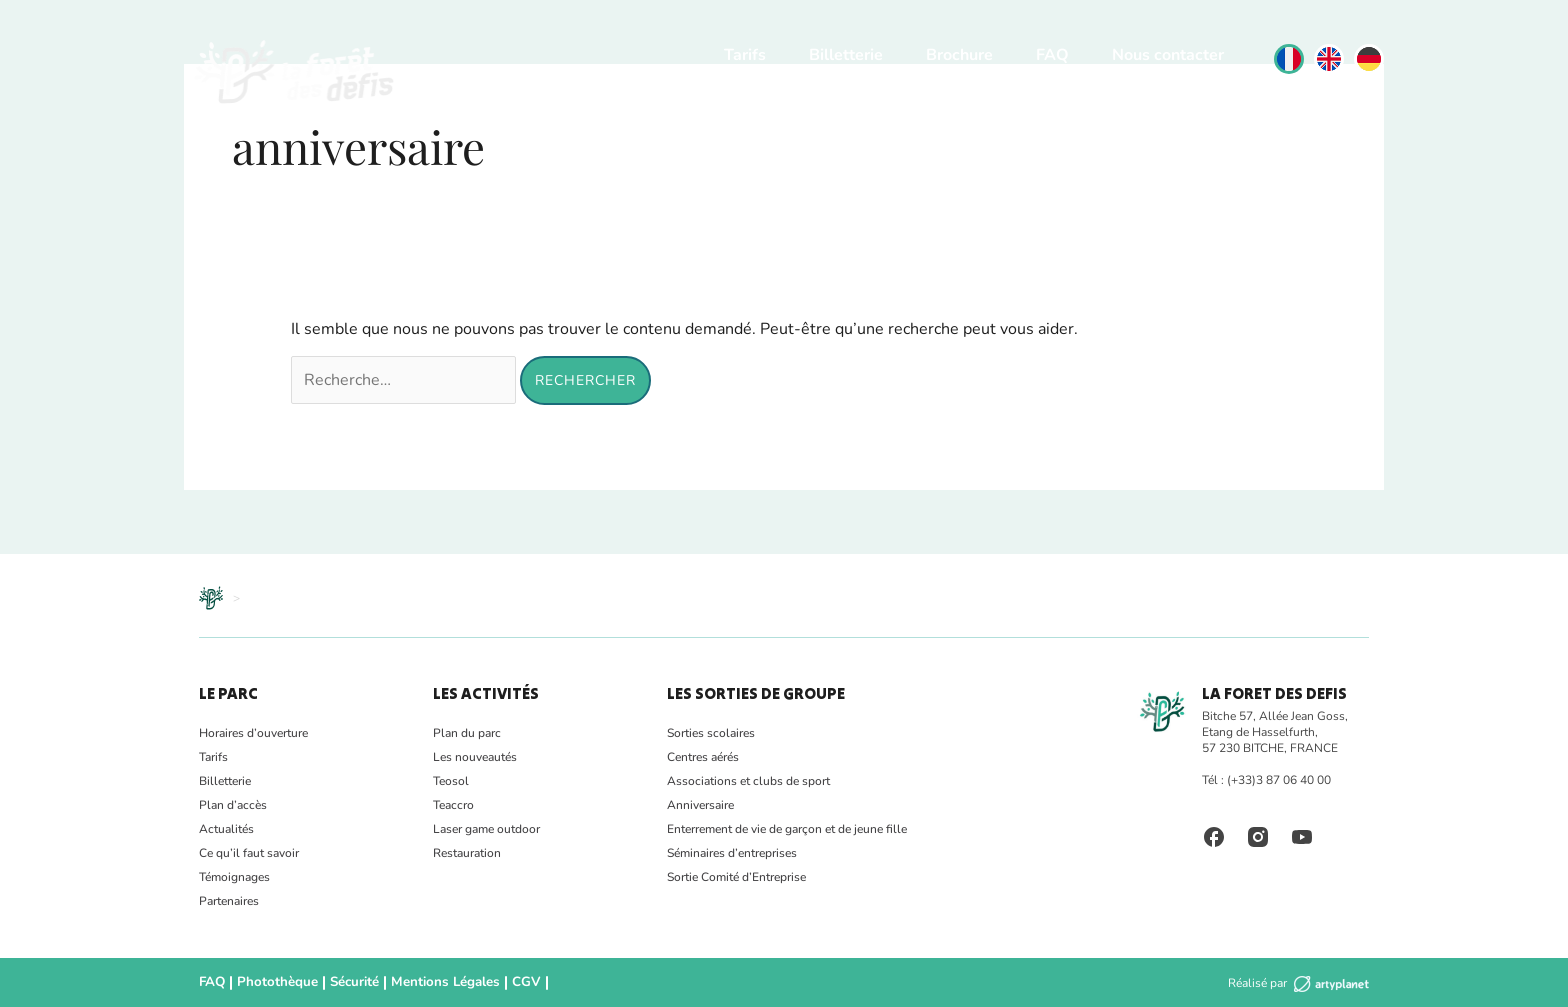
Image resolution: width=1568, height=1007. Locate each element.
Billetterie (846, 55)
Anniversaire (700, 805)
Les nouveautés (475, 757)
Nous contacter (1168, 55)
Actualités (226, 829)
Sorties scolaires (711, 733)
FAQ (1052, 55)
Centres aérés (703, 757)
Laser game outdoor (486, 829)
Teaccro (453, 805)
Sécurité (345, 983)
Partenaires (229, 901)
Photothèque (272, 983)
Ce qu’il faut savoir (249, 853)
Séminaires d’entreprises (732, 853)
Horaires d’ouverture (253, 733)
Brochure (959, 55)
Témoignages (234, 877)
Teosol (451, 781)
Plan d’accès (233, 805)
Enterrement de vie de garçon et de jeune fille (787, 829)
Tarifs (745, 55)
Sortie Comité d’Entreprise (736, 877)
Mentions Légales (431, 983)
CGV (506, 983)
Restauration (467, 853)
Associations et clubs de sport (748, 781)
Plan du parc (467, 733)
